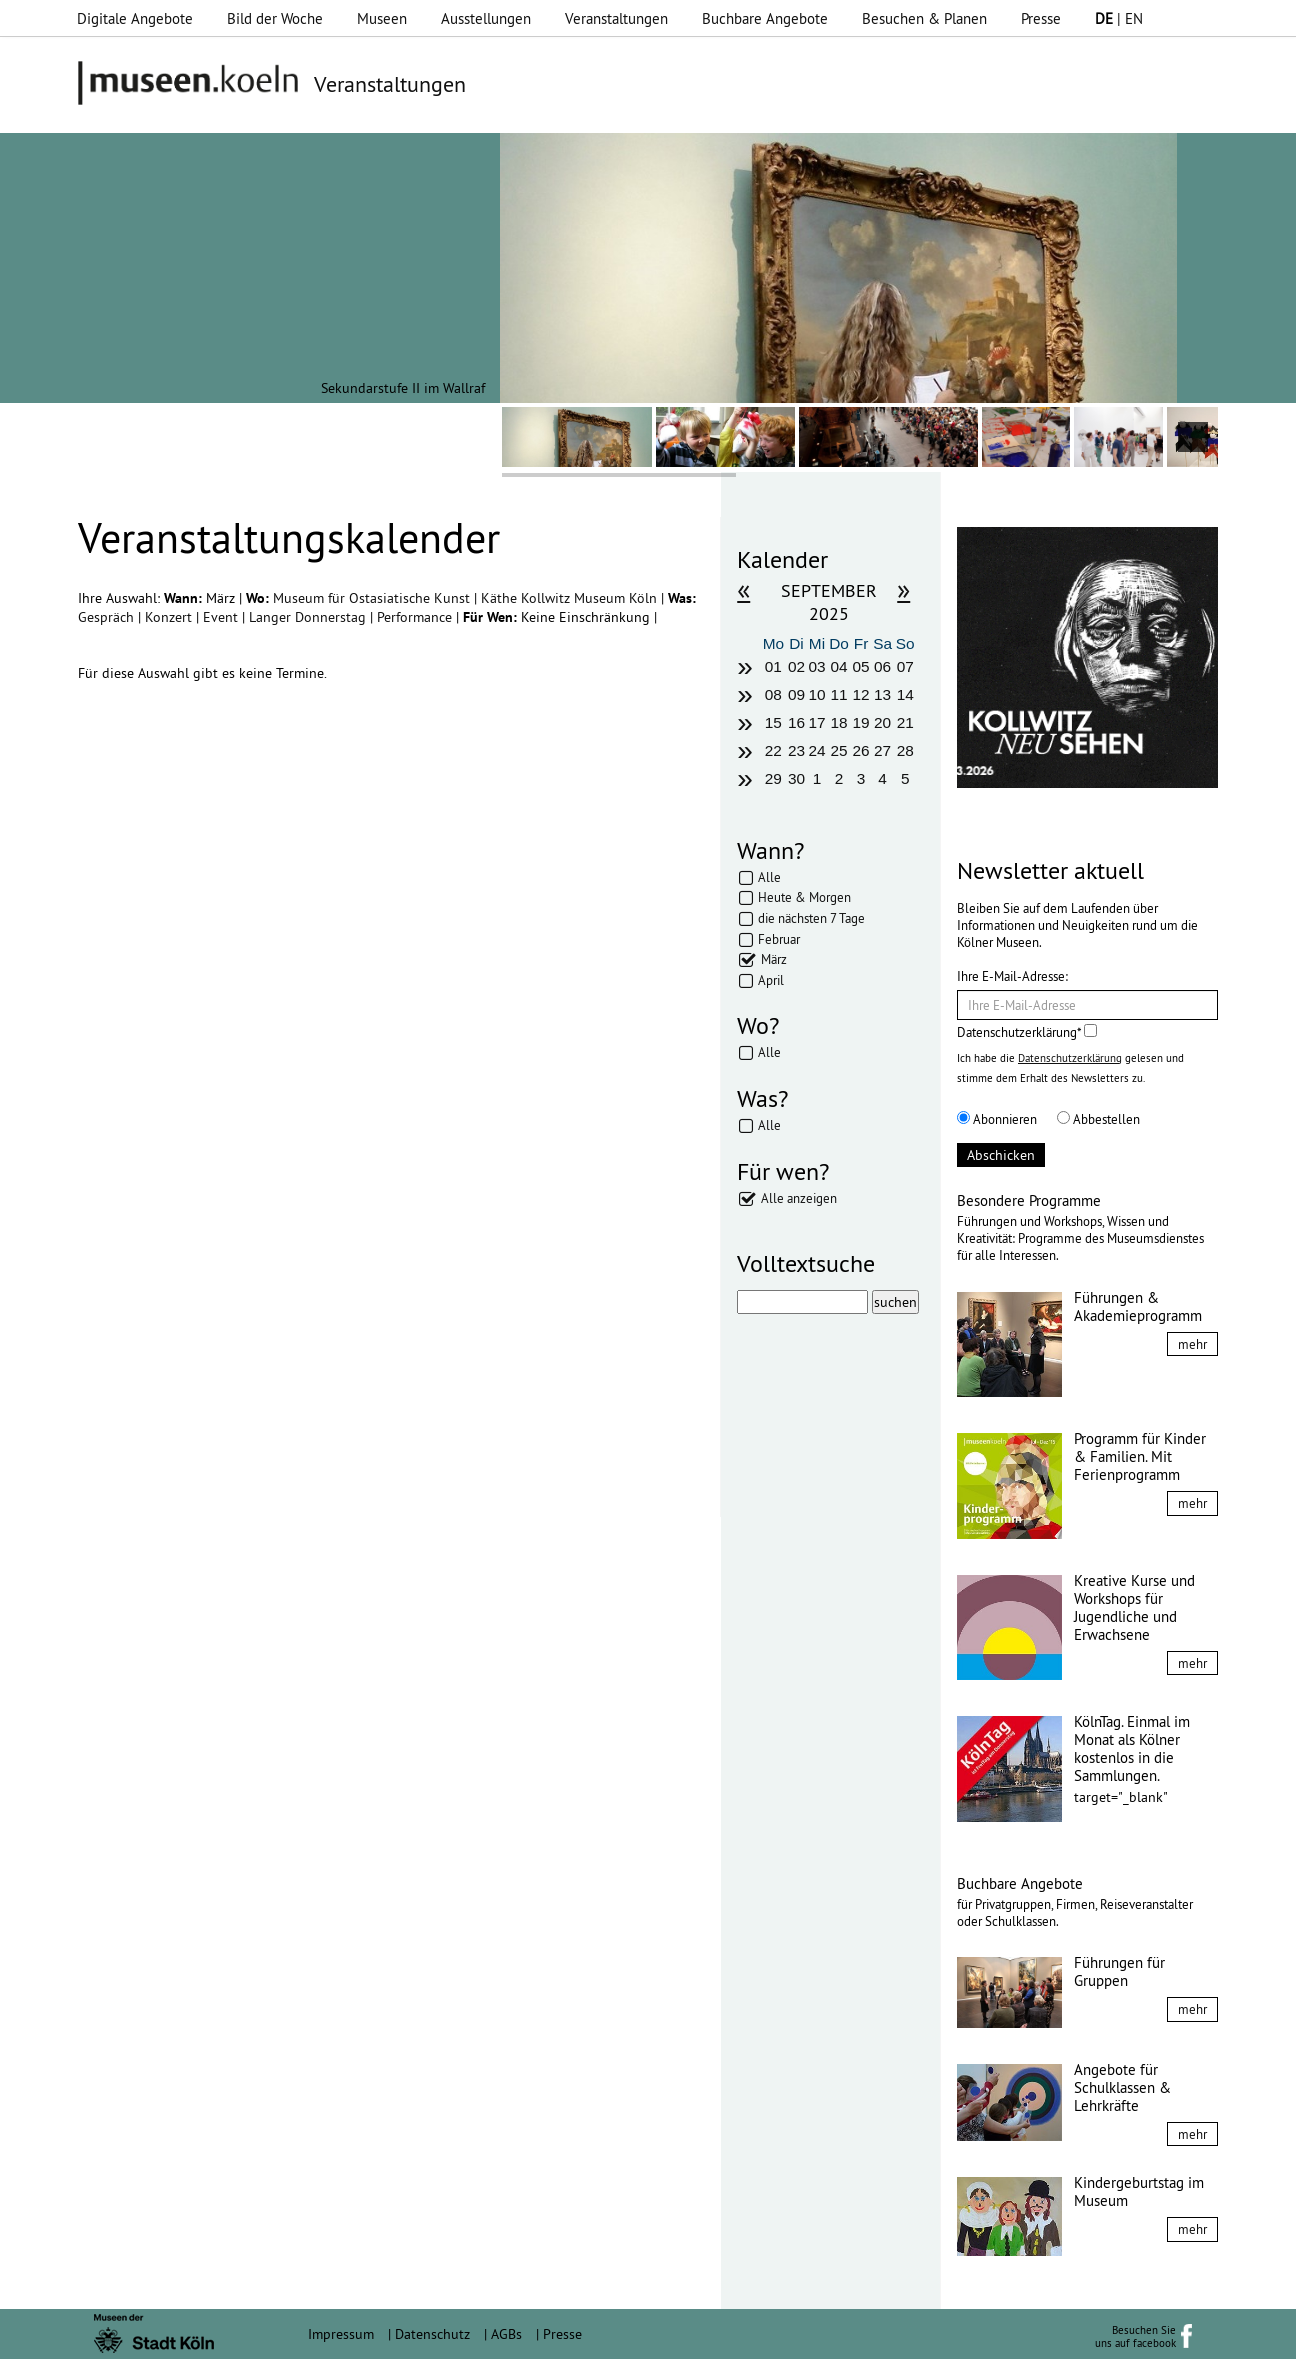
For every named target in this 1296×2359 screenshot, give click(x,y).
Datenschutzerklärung (1070, 1058)
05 (861, 666)
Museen (382, 18)
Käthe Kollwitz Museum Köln (571, 598)
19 (861, 722)
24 (816, 750)
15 (773, 722)
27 (882, 750)
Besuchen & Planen (924, 18)
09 (796, 694)
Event (222, 617)
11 (838, 694)
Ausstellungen (486, 18)
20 (882, 722)
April (771, 980)
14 (905, 694)
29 (773, 778)
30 (796, 778)
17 (816, 722)
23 (796, 750)
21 (905, 722)
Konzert (170, 617)
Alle (769, 877)
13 (882, 694)
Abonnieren (997, 1119)
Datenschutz (432, 2334)
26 (861, 750)
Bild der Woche (275, 18)
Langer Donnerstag (309, 617)
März (774, 959)
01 (773, 666)
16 (796, 722)
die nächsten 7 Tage (811, 918)
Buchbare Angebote (765, 18)
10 (816, 694)
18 (838, 722)
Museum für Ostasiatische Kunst (373, 598)
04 (838, 666)
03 (816, 666)
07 (905, 666)
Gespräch (108, 617)
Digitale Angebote (135, 18)
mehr (1192, 1344)
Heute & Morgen (804, 897)
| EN (1119, 18)
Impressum (341, 2334)
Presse (1041, 18)
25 (838, 750)
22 (773, 750)
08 (773, 694)
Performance (416, 617)
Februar (779, 939)
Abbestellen (1098, 1119)
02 (796, 666)
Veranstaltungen (616, 18)
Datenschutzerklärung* (1027, 1032)
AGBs (506, 2334)
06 (882, 666)
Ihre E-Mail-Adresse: (1012, 976)
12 (861, 694)
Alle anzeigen (799, 1198)
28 (905, 750)
